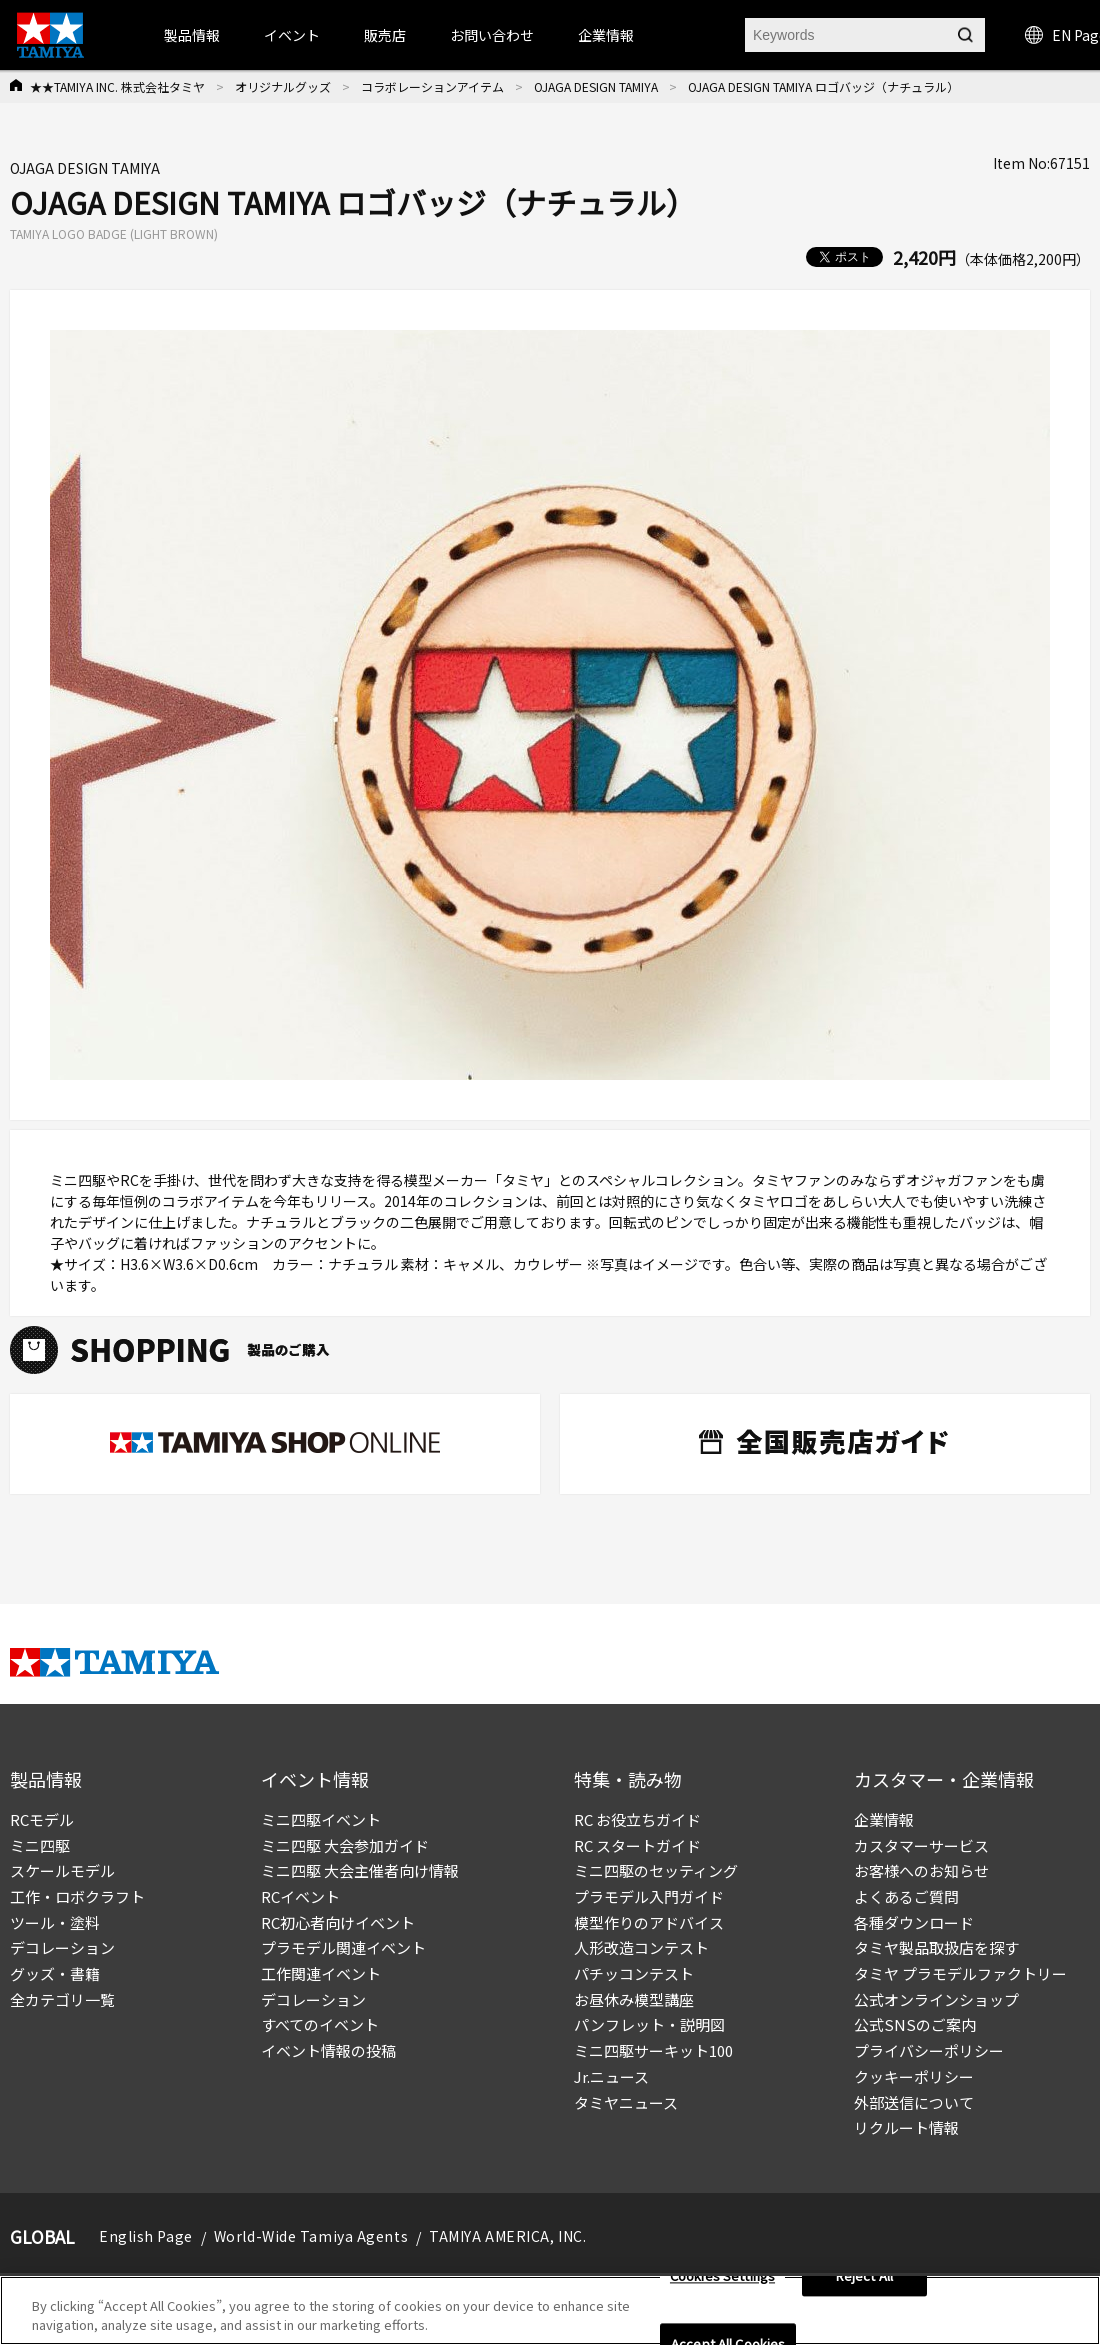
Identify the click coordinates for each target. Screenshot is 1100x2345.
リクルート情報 (906, 2127)
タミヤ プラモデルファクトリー (960, 1973)
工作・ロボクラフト (77, 1896)
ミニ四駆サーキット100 (653, 2050)
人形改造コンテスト (641, 1947)
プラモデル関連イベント (343, 1947)
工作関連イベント (321, 1973)
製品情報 (192, 35)
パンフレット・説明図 (649, 2024)
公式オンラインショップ (936, 1999)
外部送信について (914, 2102)
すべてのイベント (320, 2024)
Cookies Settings (722, 2281)
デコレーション (62, 1947)
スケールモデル (62, 1870)
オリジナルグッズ (283, 86)
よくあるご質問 (906, 1896)
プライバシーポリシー (929, 2050)
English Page (146, 2236)
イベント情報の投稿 (328, 2050)
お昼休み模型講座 (634, 1999)
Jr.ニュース (611, 2076)
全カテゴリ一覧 (62, 1999)
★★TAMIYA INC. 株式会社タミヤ (117, 86)
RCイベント (300, 1896)
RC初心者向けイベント (338, 1922)
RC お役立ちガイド (637, 1819)
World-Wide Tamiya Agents (311, 2236)
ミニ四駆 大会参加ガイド (345, 1845)
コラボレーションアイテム (432, 86)
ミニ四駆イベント (321, 1819)
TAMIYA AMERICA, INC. (507, 2236)
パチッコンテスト (634, 1973)
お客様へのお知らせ (921, 1870)
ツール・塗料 (55, 1922)
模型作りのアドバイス (649, 1922)
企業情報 (884, 1819)
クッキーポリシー (914, 2076)
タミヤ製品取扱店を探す (936, 1947)
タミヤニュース (626, 2102)
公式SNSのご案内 (915, 2024)
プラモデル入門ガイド (649, 1896)
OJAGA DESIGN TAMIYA (596, 86)
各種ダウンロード (914, 1922)
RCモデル (42, 1819)
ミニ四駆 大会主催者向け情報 (360, 1870)
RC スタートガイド (637, 1845)
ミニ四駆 (40, 1845)
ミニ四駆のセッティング (656, 1870)
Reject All (864, 2281)
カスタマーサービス (921, 1845)
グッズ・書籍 (55, 1973)
